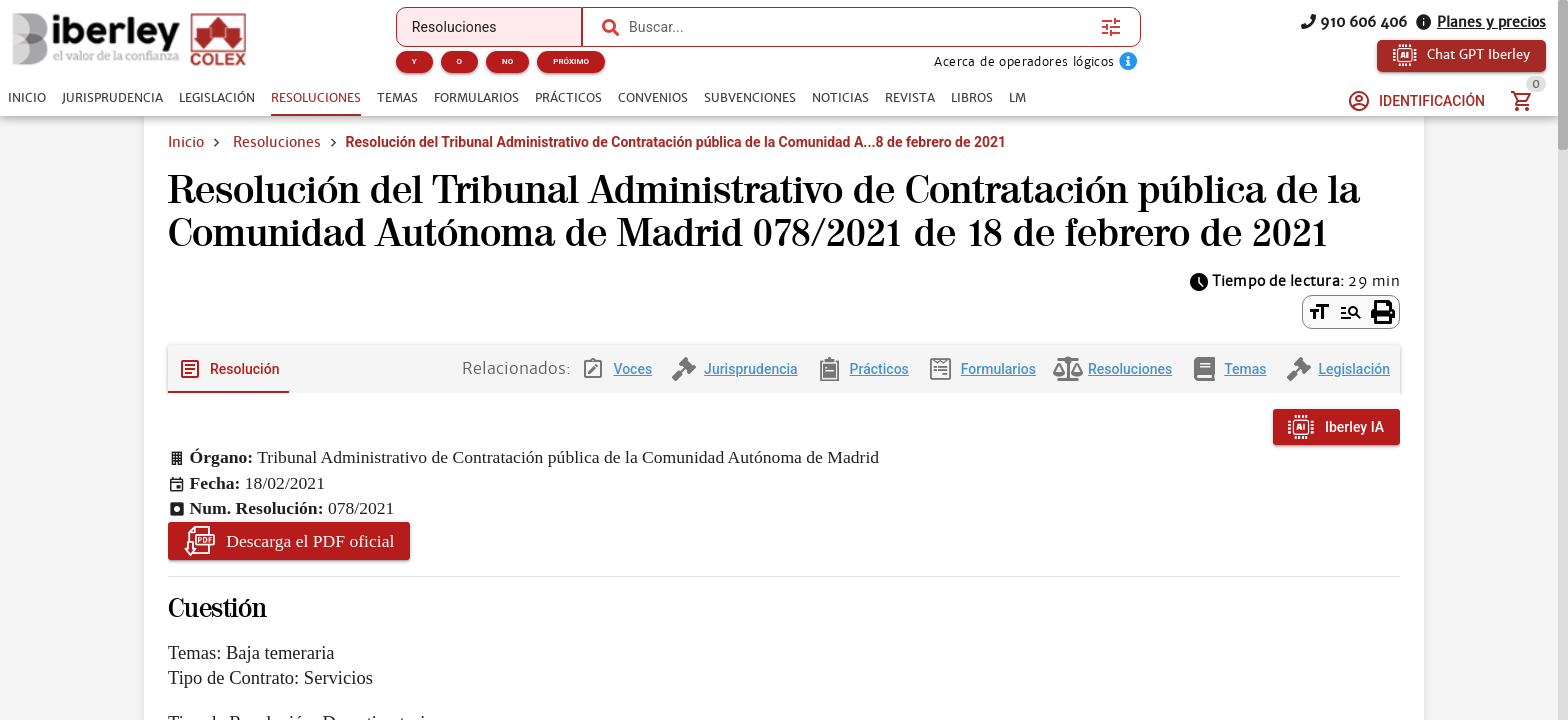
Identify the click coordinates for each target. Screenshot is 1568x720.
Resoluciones (277, 142)
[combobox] (860, 27)
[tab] (27, 98)
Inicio (186, 142)
